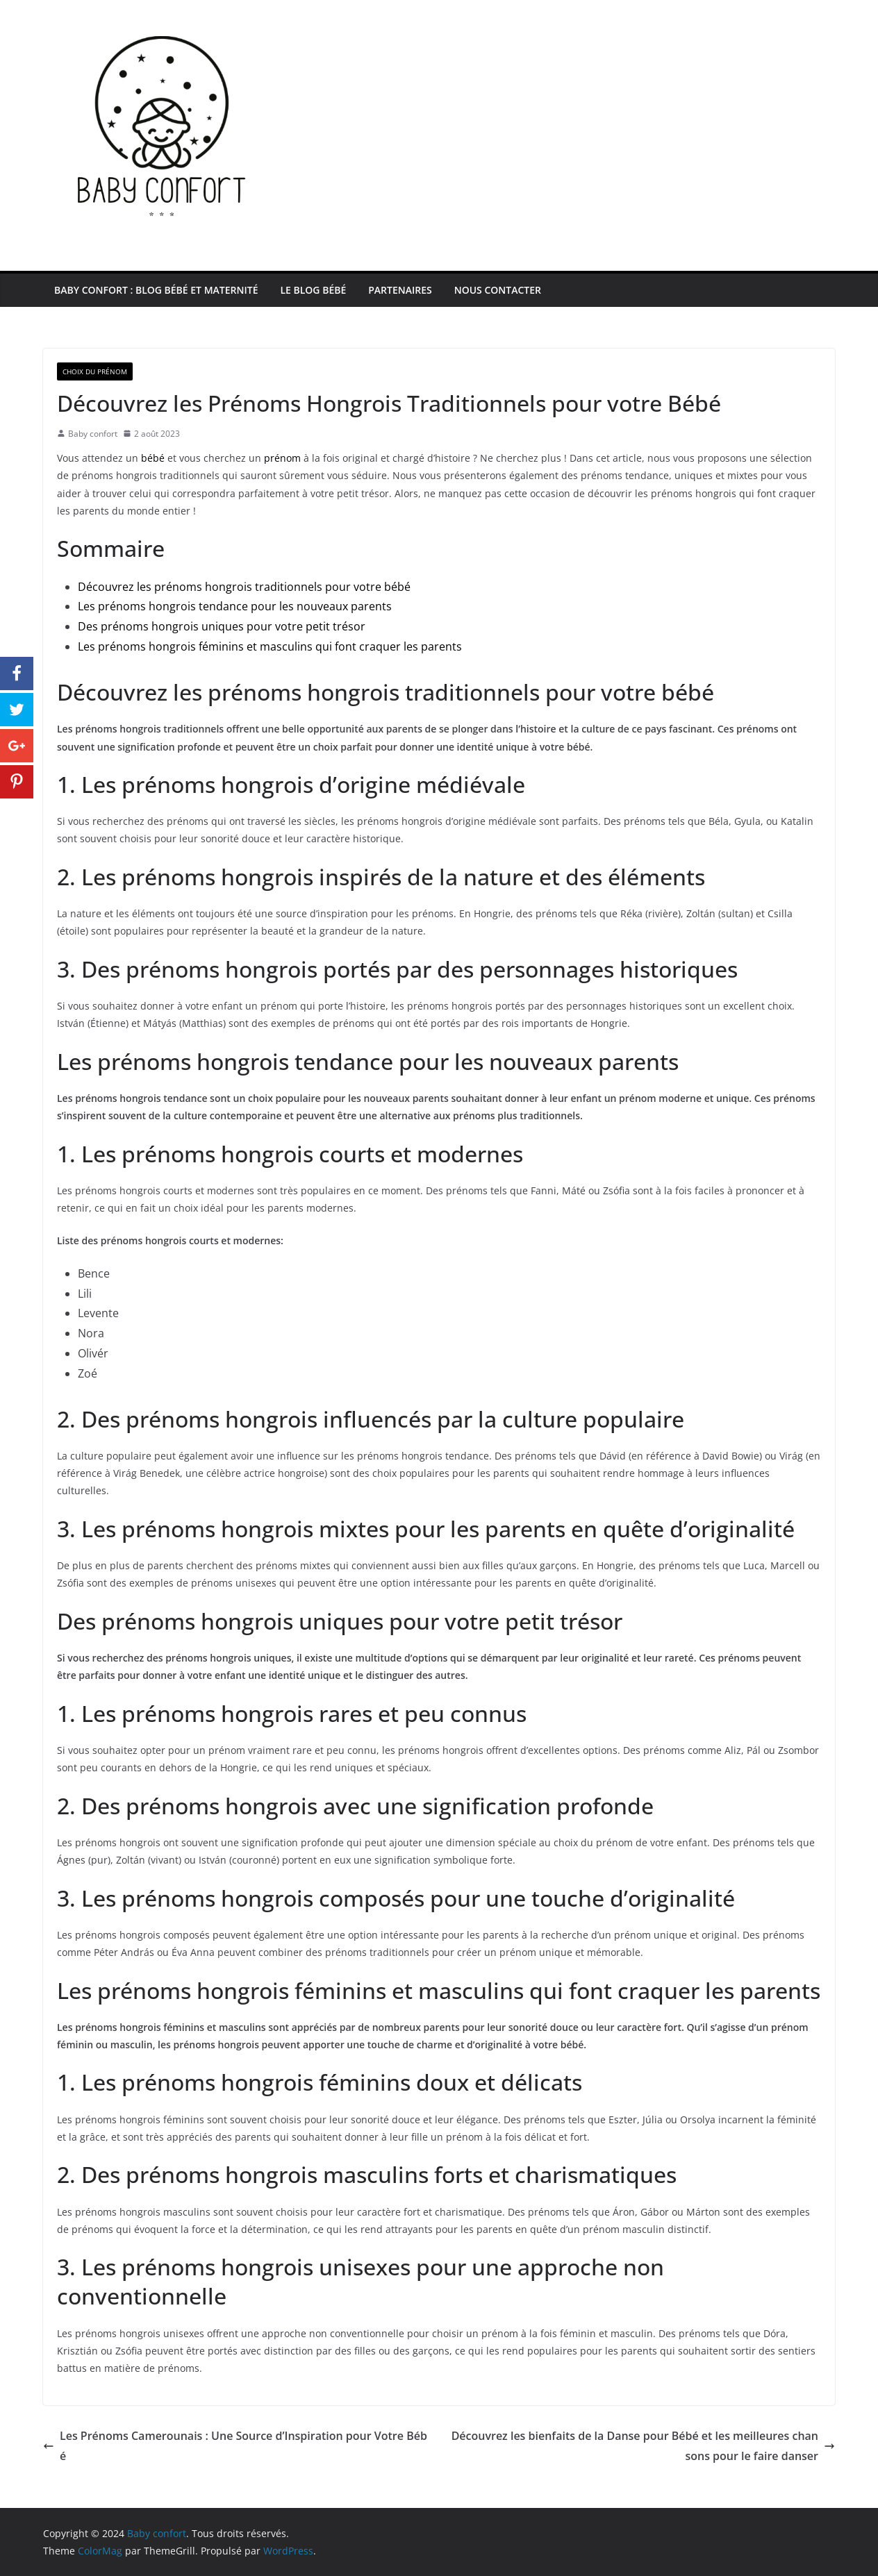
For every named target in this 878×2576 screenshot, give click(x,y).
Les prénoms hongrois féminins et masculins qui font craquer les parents (270, 646)
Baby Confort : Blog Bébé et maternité (156, 289)
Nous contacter (497, 289)
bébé (153, 458)
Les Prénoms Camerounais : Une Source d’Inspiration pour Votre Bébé (235, 2446)
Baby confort (92, 434)
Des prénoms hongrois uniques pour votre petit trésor (221, 626)
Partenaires (399, 289)
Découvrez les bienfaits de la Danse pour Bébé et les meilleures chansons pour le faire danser (643, 2446)
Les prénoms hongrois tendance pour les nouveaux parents (235, 606)
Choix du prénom (95, 371)
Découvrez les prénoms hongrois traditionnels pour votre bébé (244, 586)
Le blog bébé (313, 289)
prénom (282, 458)
